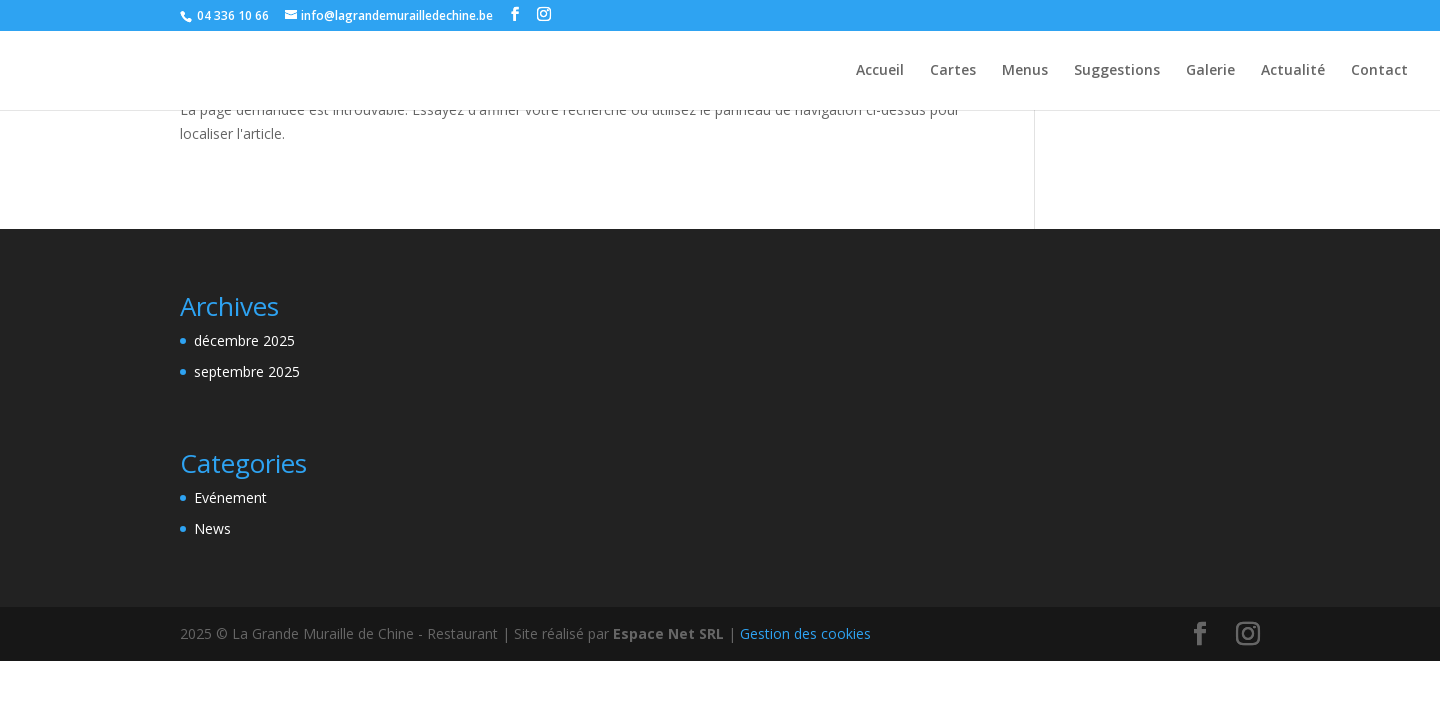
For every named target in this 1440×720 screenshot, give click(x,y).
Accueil (880, 71)
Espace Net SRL (668, 633)
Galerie (1210, 71)
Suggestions (1117, 71)
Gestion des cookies (805, 633)
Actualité (1293, 71)
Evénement (230, 497)
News (212, 528)
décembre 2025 (244, 340)
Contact (1379, 71)
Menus (1025, 71)
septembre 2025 (247, 371)
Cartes (953, 71)
